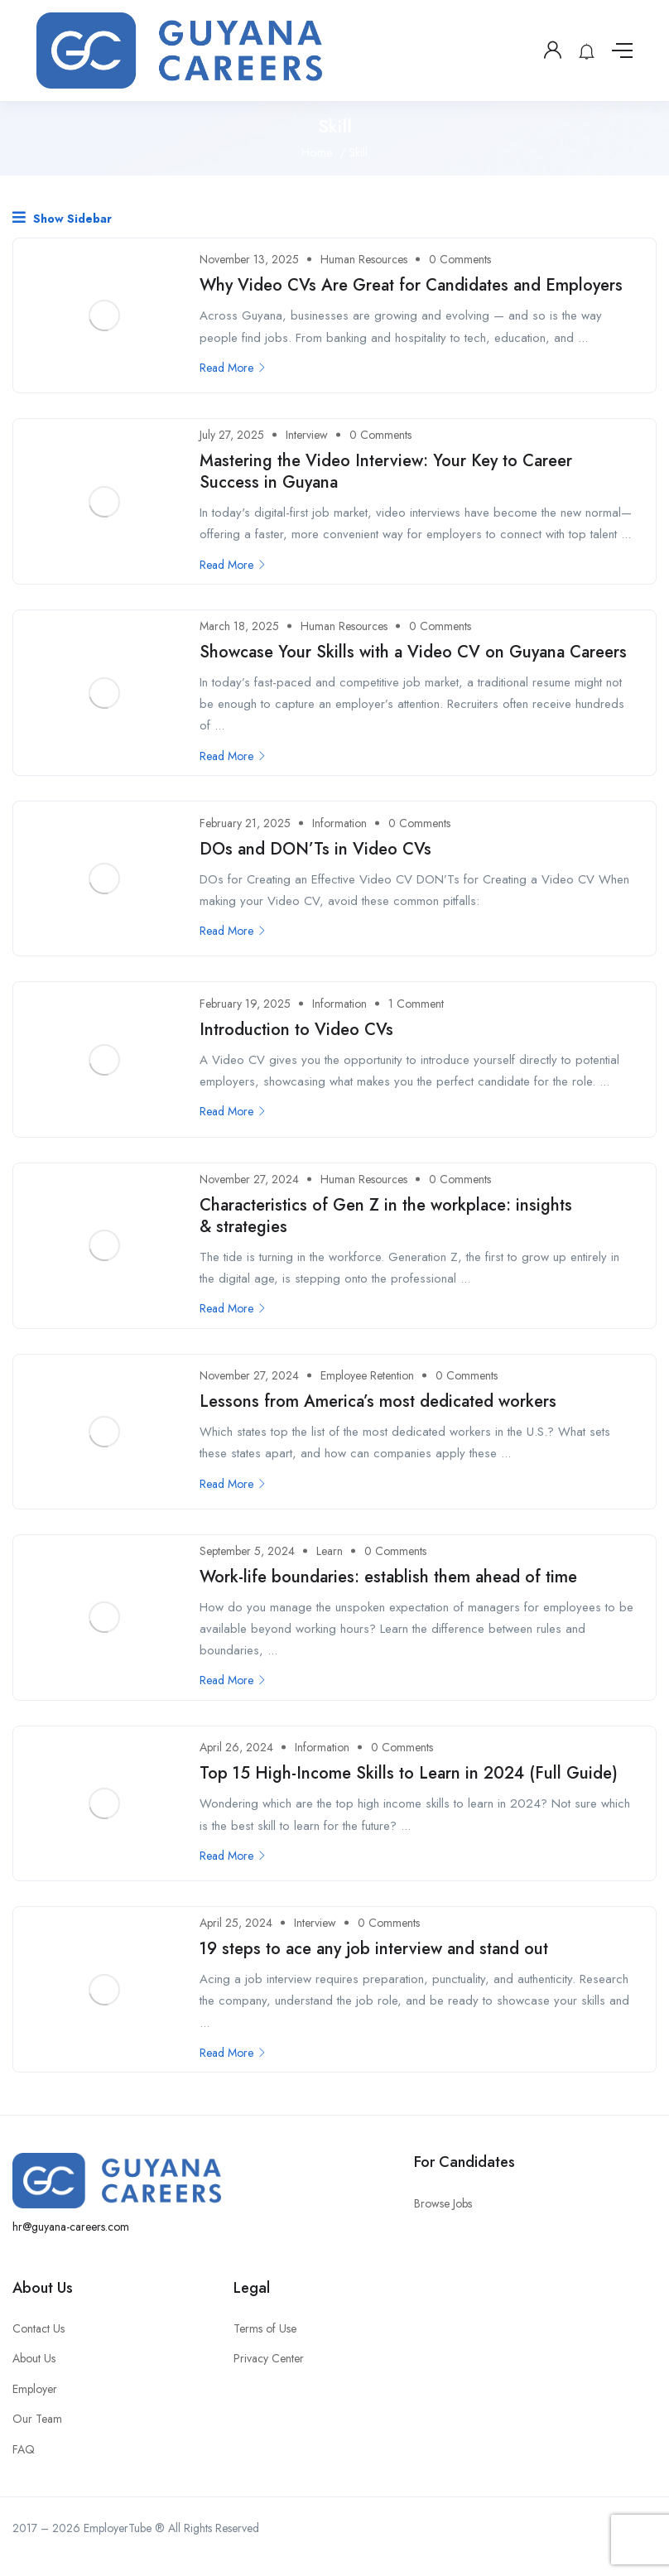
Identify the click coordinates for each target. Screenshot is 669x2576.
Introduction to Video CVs (296, 1030)
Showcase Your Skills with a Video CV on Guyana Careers (413, 652)
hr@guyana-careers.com (70, 2226)
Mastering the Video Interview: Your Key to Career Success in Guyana (386, 471)
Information (339, 823)
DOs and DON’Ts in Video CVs (315, 849)
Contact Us (38, 2328)
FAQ (23, 2449)
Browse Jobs (443, 2203)
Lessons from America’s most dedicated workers (378, 1401)
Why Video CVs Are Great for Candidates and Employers (411, 285)
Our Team (37, 2418)
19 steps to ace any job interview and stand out (374, 1949)
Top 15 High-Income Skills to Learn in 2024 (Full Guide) (409, 1773)
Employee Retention (367, 1375)
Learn (329, 1551)
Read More (233, 367)
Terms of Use (264, 2328)
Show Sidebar (62, 218)
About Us (33, 2358)
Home (317, 152)
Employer (34, 2389)
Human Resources (363, 259)
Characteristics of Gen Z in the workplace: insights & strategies (386, 1216)
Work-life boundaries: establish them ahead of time (388, 1577)
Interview (307, 434)
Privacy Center (268, 2358)
